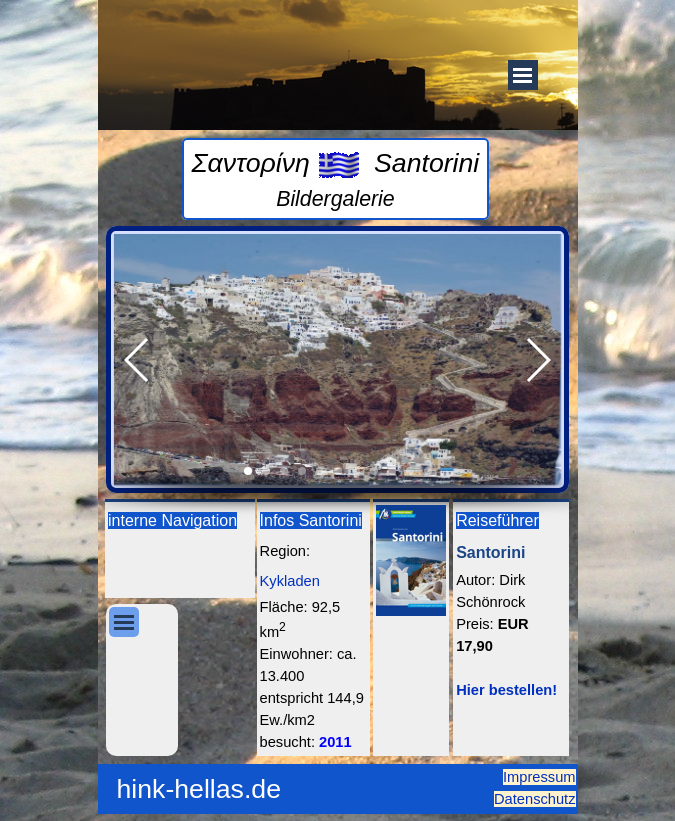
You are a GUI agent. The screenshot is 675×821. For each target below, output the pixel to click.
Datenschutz (534, 799)
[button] (137, 360)
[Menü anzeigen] (523, 75)
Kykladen (290, 581)
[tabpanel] (335, 179)
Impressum (539, 777)
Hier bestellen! (506, 690)
